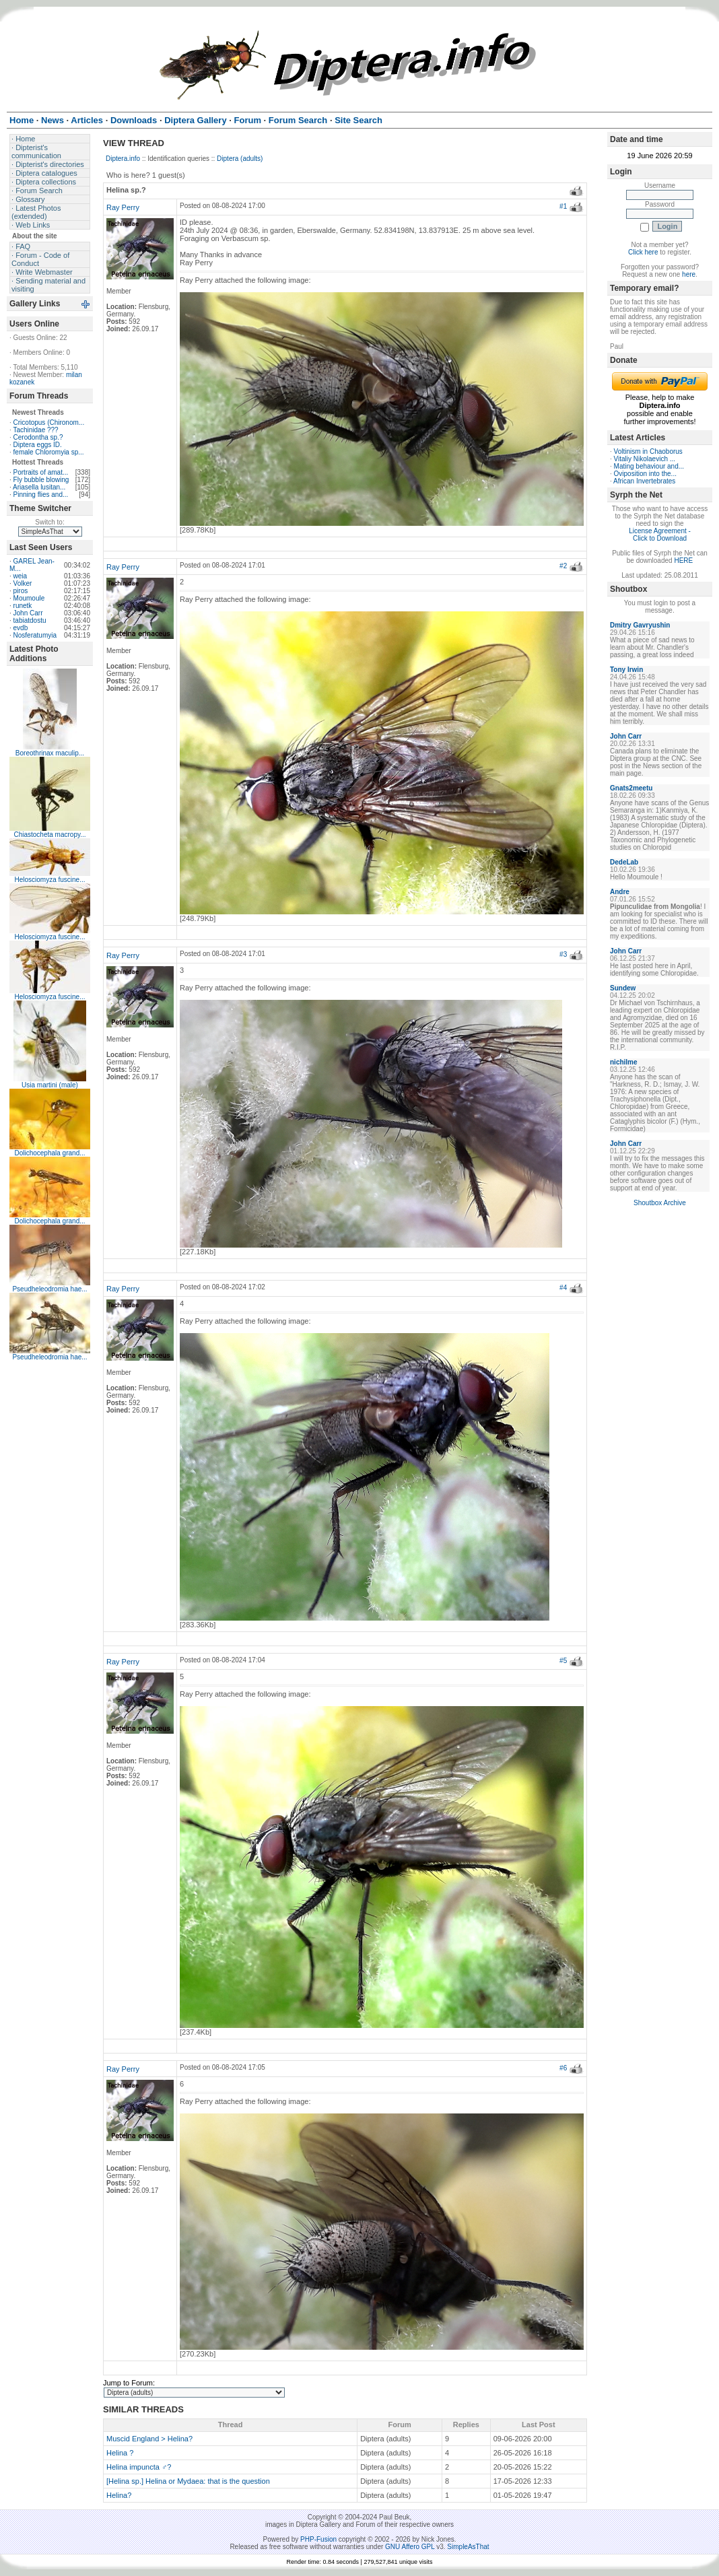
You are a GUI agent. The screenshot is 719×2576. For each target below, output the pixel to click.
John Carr (28, 613)
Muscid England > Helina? (149, 2439)
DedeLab (624, 862)
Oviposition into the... (645, 473)
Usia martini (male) (50, 1085)
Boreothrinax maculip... (49, 753)
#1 (563, 206)
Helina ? (119, 2453)
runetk (22, 605)
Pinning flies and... (41, 494)
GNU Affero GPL (409, 2546)
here (688, 274)
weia (20, 576)
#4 (563, 1287)
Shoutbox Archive (660, 1203)
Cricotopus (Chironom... (49, 422)
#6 (563, 2068)
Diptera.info (123, 158)
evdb (20, 628)
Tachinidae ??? (35, 430)
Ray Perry (122, 207)
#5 (563, 1660)
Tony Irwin (626, 669)
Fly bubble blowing (41, 479)
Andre (619, 891)
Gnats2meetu (631, 788)
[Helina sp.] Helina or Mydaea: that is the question (188, 2481)
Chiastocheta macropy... (49, 834)
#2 (563, 566)
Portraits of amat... (41, 472)
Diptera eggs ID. (37, 444)
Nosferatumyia (35, 635)
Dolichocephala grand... (49, 1153)
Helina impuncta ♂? (138, 2467)
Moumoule (29, 598)
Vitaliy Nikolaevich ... (645, 459)
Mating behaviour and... (649, 466)
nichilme (624, 1062)
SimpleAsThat (468, 2546)
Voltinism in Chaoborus (648, 451)
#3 (563, 954)
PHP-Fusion (318, 2539)
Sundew (623, 988)
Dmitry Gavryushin (640, 625)
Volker (22, 583)
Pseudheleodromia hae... (49, 1289)
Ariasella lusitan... (39, 487)
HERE (683, 560)
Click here (643, 252)
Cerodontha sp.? (38, 437)
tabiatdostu (29, 620)
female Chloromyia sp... (48, 452)
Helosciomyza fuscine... (49, 879)
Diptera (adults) (240, 158)
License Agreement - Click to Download (660, 534)
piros (20, 591)
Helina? (118, 2495)
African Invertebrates (644, 481)
